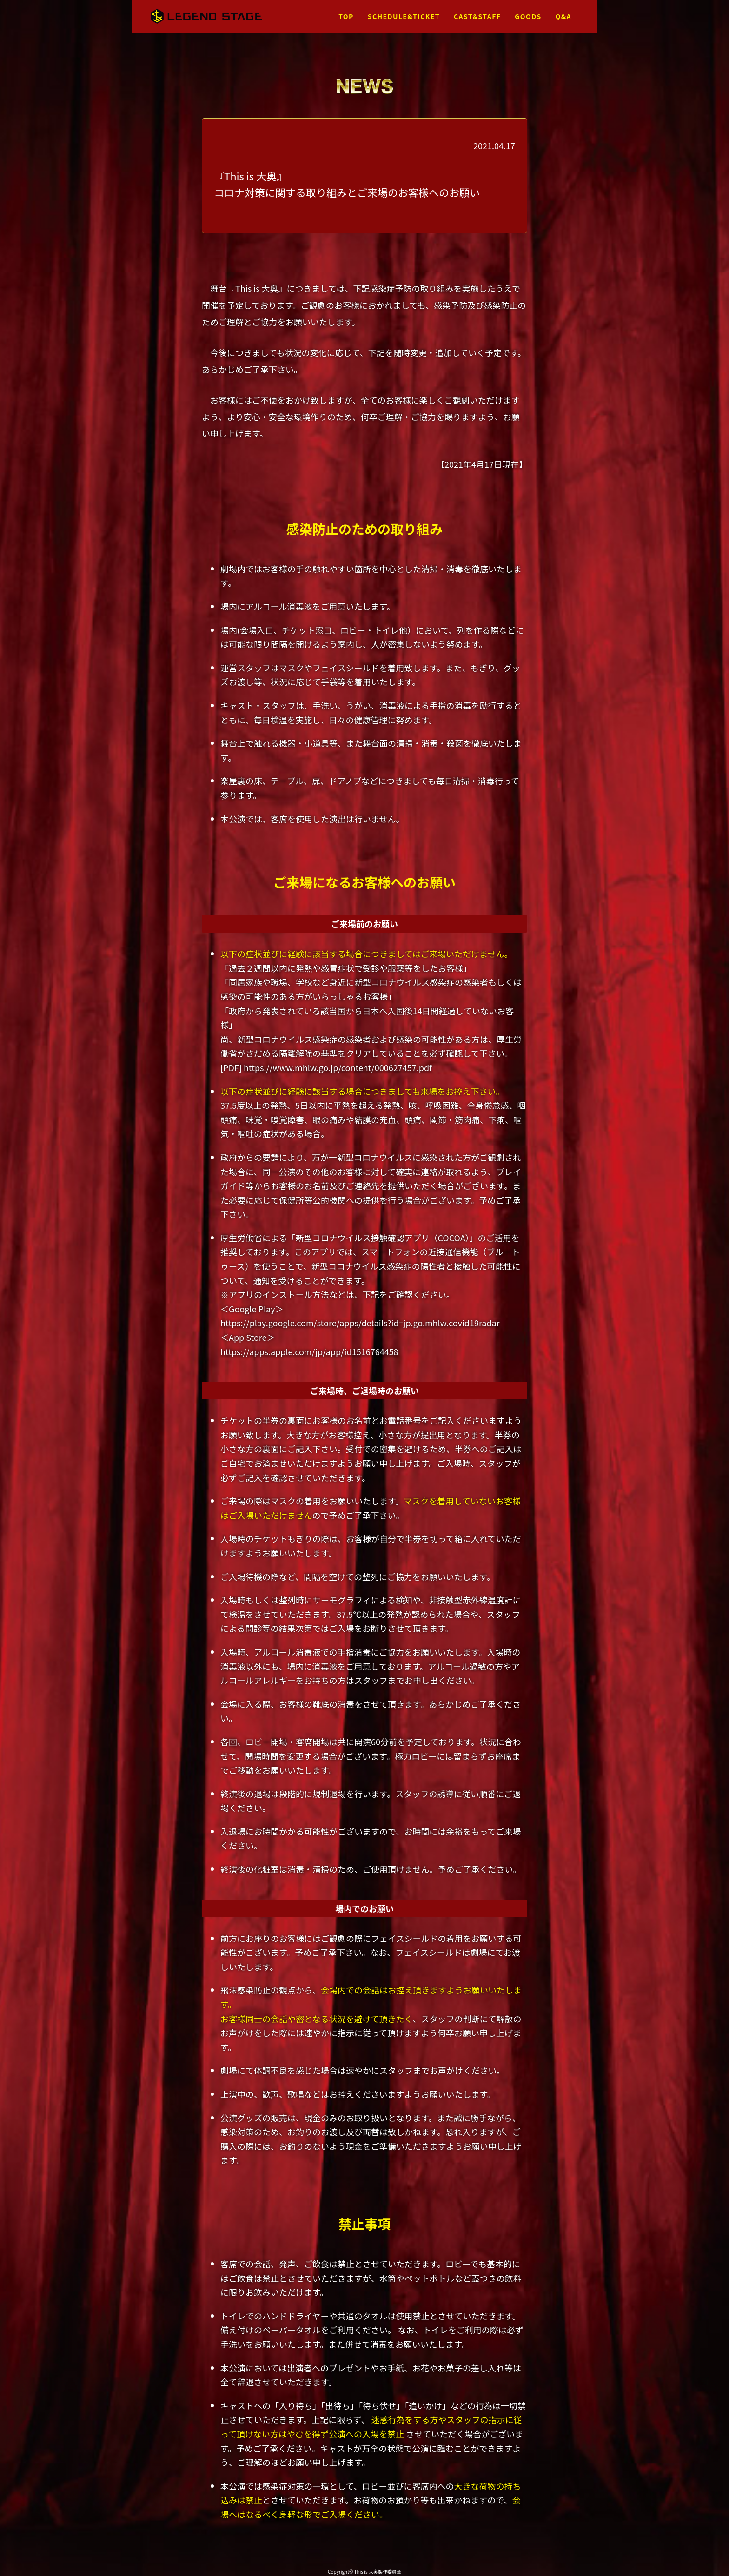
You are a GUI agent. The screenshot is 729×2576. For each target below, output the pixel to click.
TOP (346, 16)
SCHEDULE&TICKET (404, 16)
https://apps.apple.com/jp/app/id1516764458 (309, 1351)
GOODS (528, 16)
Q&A (563, 16)
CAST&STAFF (477, 16)
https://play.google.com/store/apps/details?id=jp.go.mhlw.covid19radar (360, 1323)
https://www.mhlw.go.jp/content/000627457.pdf (338, 1067)
